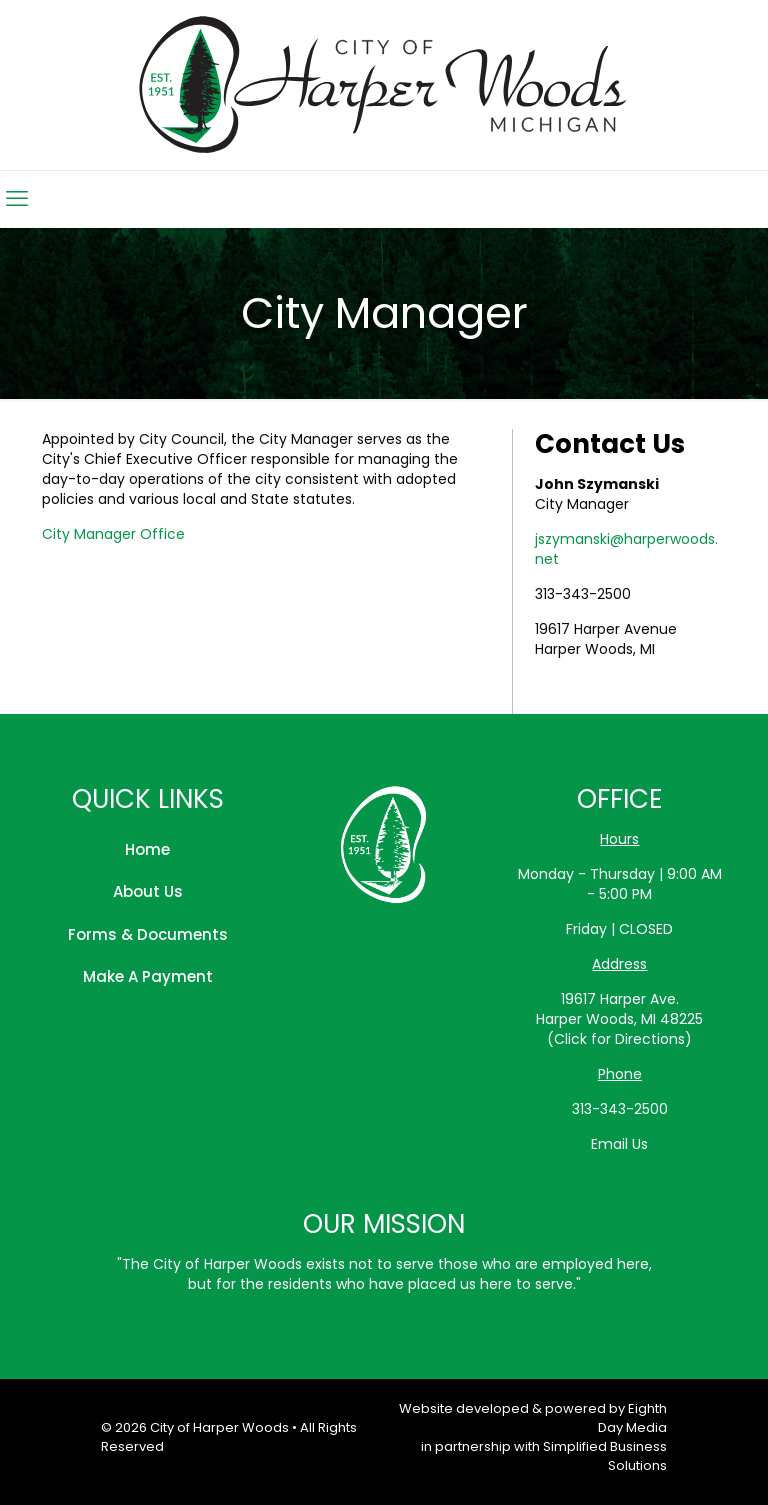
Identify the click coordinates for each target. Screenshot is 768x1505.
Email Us (619, 1144)
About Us (148, 891)
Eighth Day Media (632, 1418)
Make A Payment (148, 976)
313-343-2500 (583, 594)
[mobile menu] (17, 199)
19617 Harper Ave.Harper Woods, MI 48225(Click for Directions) (619, 1019)
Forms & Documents (148, 934)
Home (147, 849)
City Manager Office (113, 534)
